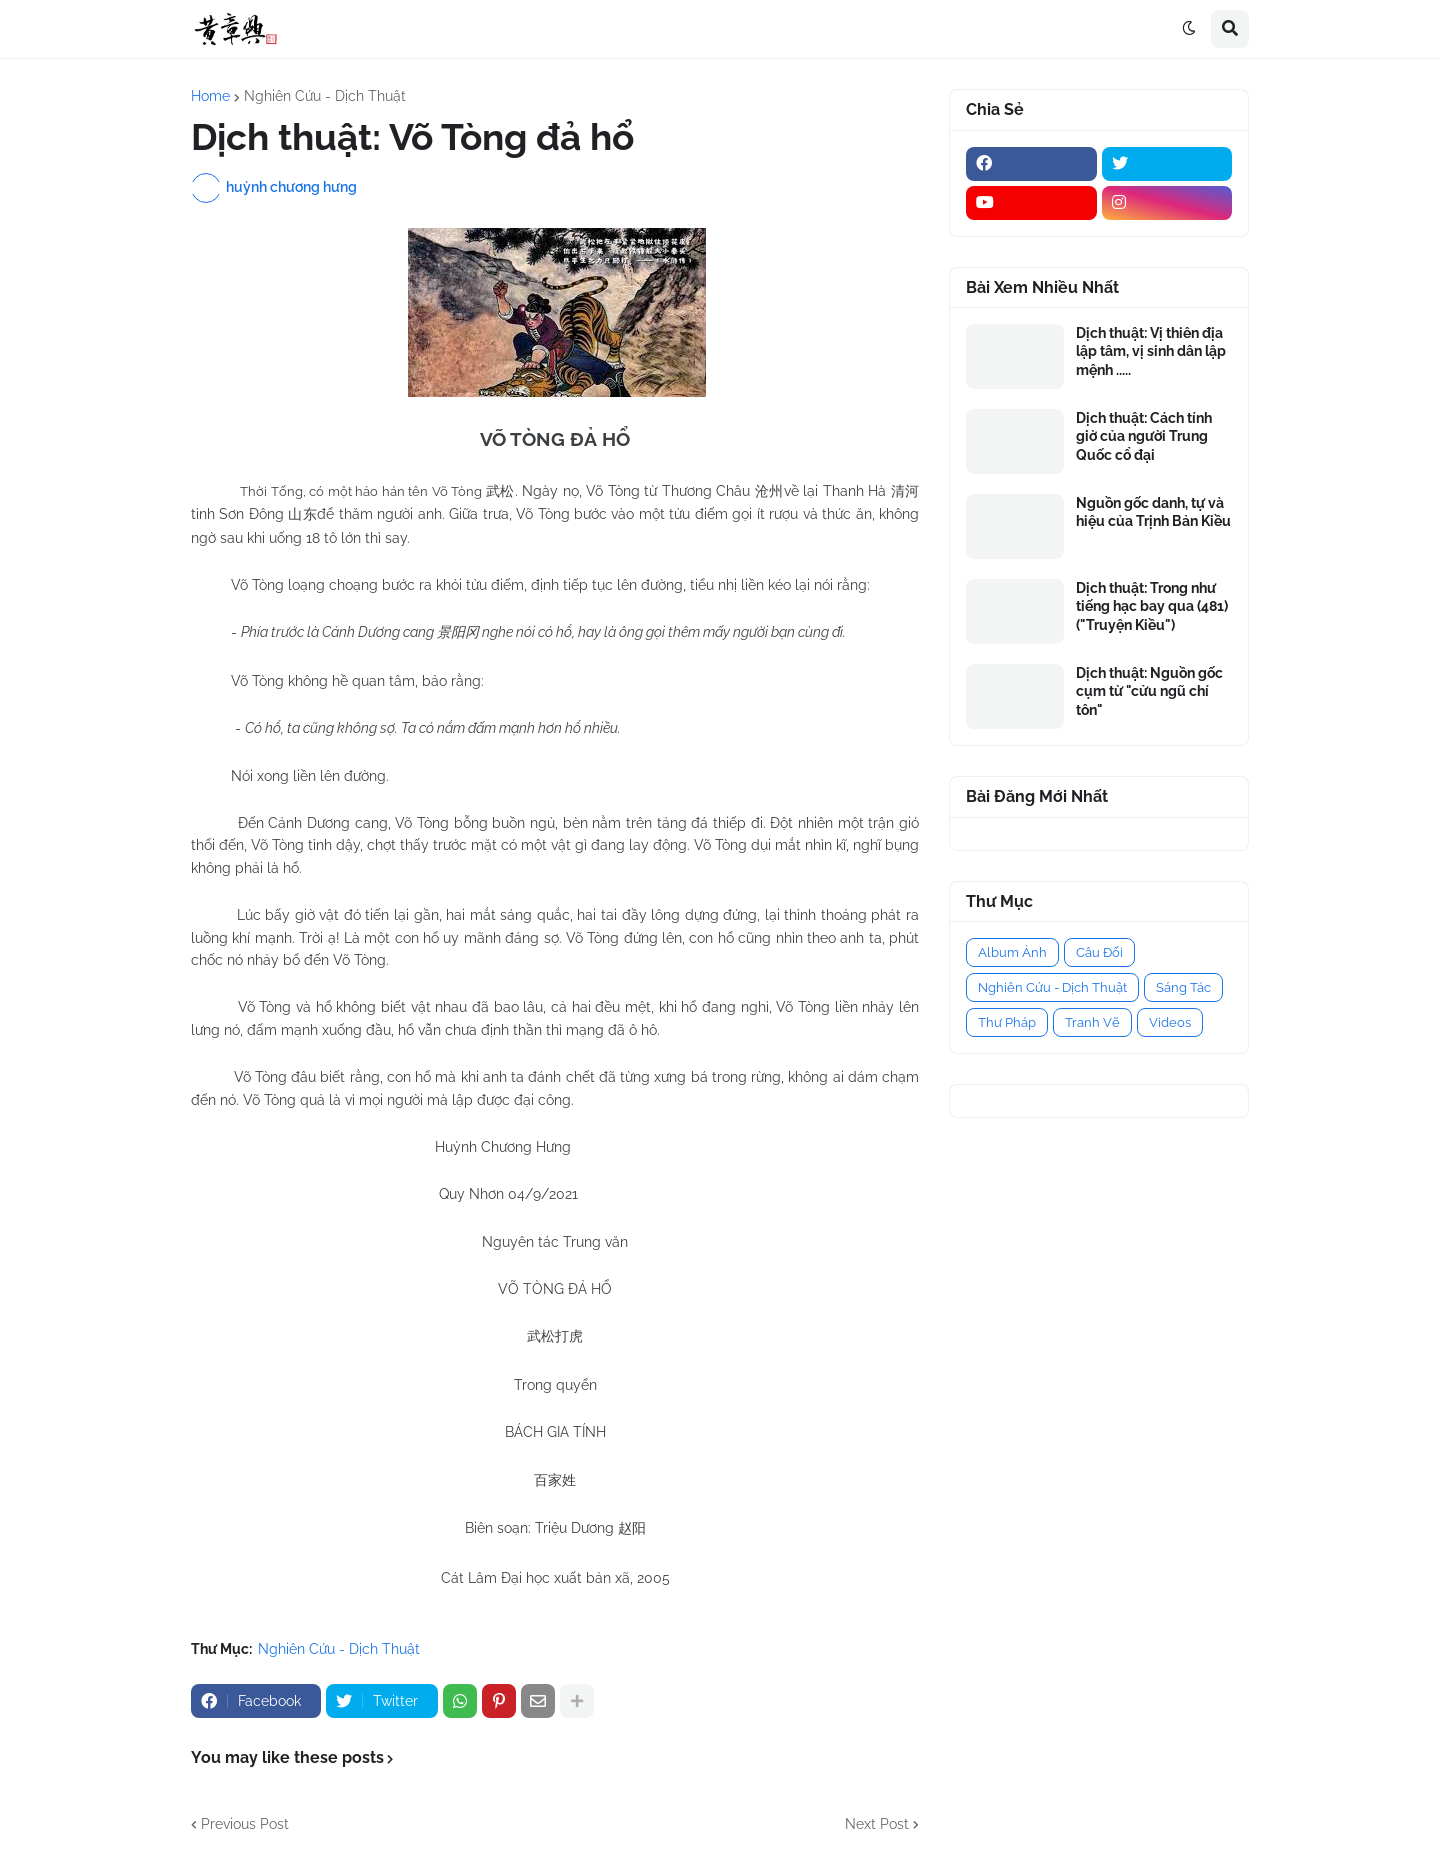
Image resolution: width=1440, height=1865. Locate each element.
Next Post (877, 1824)
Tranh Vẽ (1092, 1022)
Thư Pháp (1007, 1022)
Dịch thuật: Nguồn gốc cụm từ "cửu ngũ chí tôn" (1149, 691)
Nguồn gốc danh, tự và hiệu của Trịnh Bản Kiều (1153, 512)
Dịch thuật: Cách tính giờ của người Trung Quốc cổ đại (1144, 436)
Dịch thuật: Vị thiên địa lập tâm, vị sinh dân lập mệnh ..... (1151, 351)
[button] (1189, 29)
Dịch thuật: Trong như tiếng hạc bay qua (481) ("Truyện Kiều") (1152, 606)
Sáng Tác (1183, 987)
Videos (1170, 1022)
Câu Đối (1099, 952)
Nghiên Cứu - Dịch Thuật (325, 96)
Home (210, 96)
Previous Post (245, 1824)
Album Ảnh (1012, 952)
